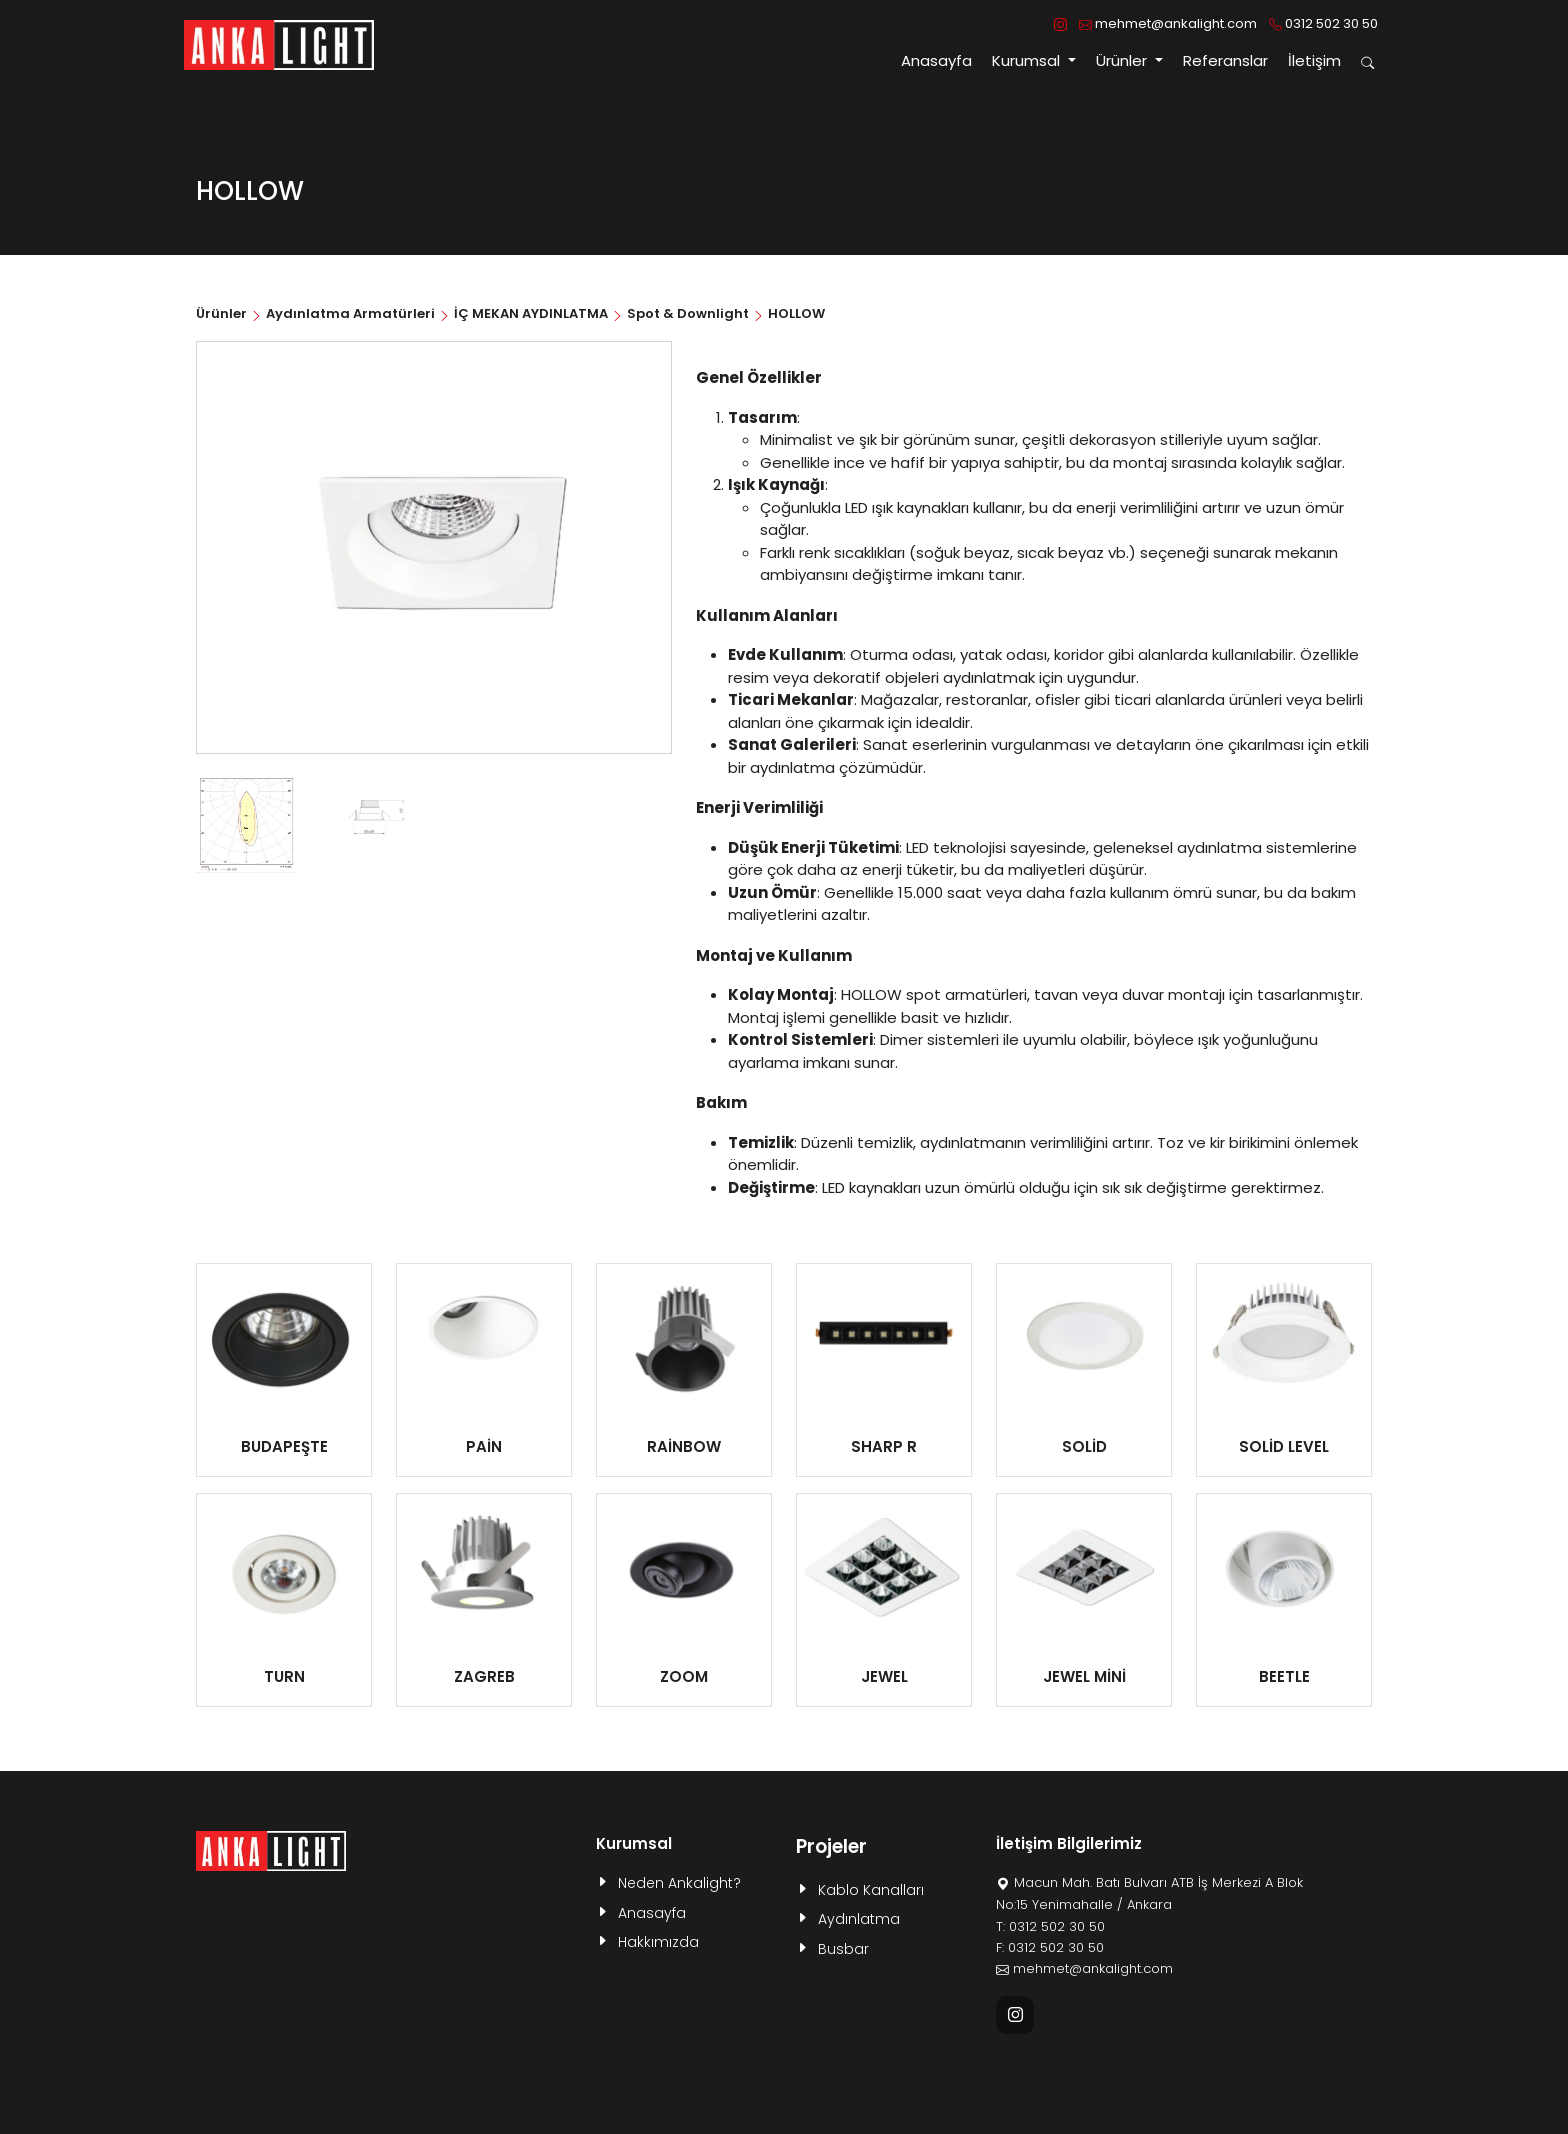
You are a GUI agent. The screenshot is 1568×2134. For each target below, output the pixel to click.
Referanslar (1225, 60)
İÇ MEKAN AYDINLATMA (531, 313)
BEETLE (1284, 1676)
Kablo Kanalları (871, 1890)
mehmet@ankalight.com (1168, 23)
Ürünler (223, 313)
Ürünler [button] (1123, 60)
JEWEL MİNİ (1084, 1676)
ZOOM (684, 1676)
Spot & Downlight (688, 313)
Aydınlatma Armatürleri (350, 313)
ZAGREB (484, 1676)
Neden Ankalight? (679, 1883)
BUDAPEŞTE (284, 1446)
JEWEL (884, 1676)
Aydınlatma (859, 1919)
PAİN (484, 1446)
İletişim (1314, 60)
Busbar (843, 1949)
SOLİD (1084, 1446)
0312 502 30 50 (1323, 23)
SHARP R (884, 1446)
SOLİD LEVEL (1284, 1446)
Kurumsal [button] (1028, 60)
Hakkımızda (658, 1942)
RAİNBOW (684, 1446)
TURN (284, 1676)
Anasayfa (936, 60)
